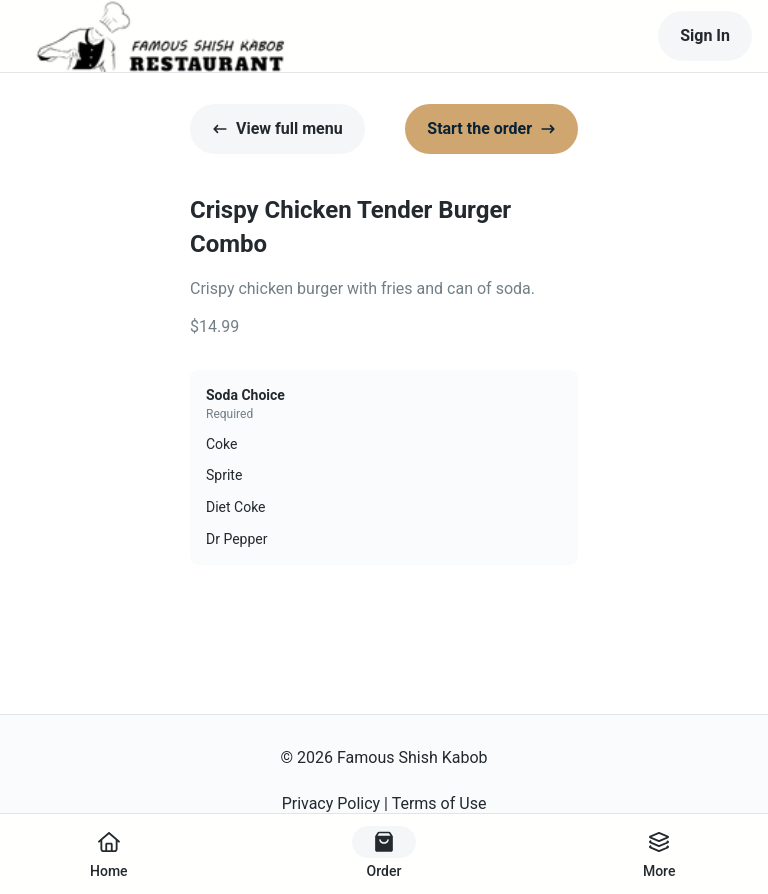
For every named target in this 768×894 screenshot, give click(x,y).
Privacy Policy (331, 803)
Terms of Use (439, 803)
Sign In (705, 35)
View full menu (277, 128)
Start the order (491, 128)
